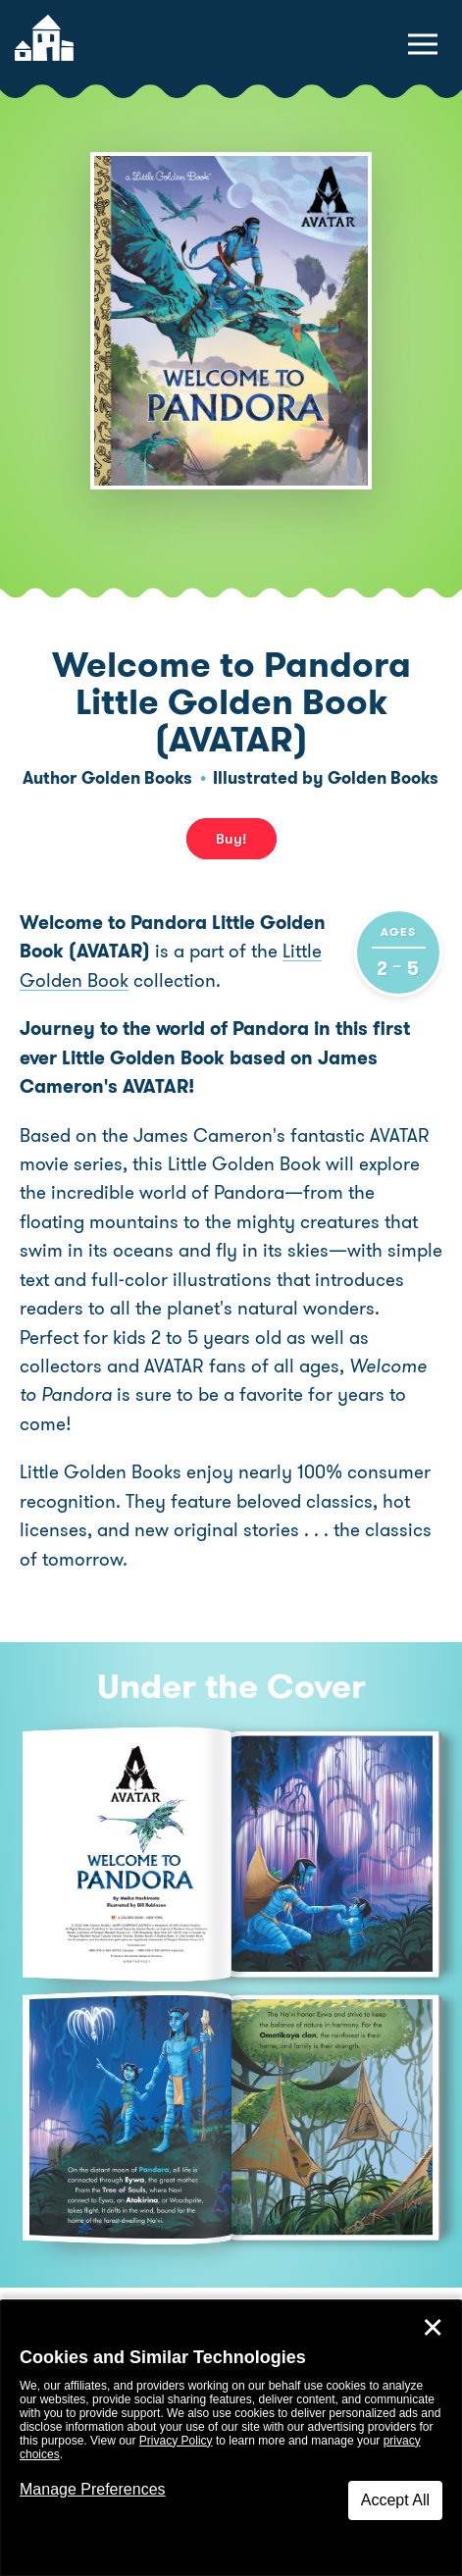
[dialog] (231, 2438)
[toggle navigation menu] (422, 44)
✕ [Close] (432, 2328)
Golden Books (136, 778)
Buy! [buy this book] (231, 839)
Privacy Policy (176, 2440)
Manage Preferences (93, 2489)
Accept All (395, 2500)
